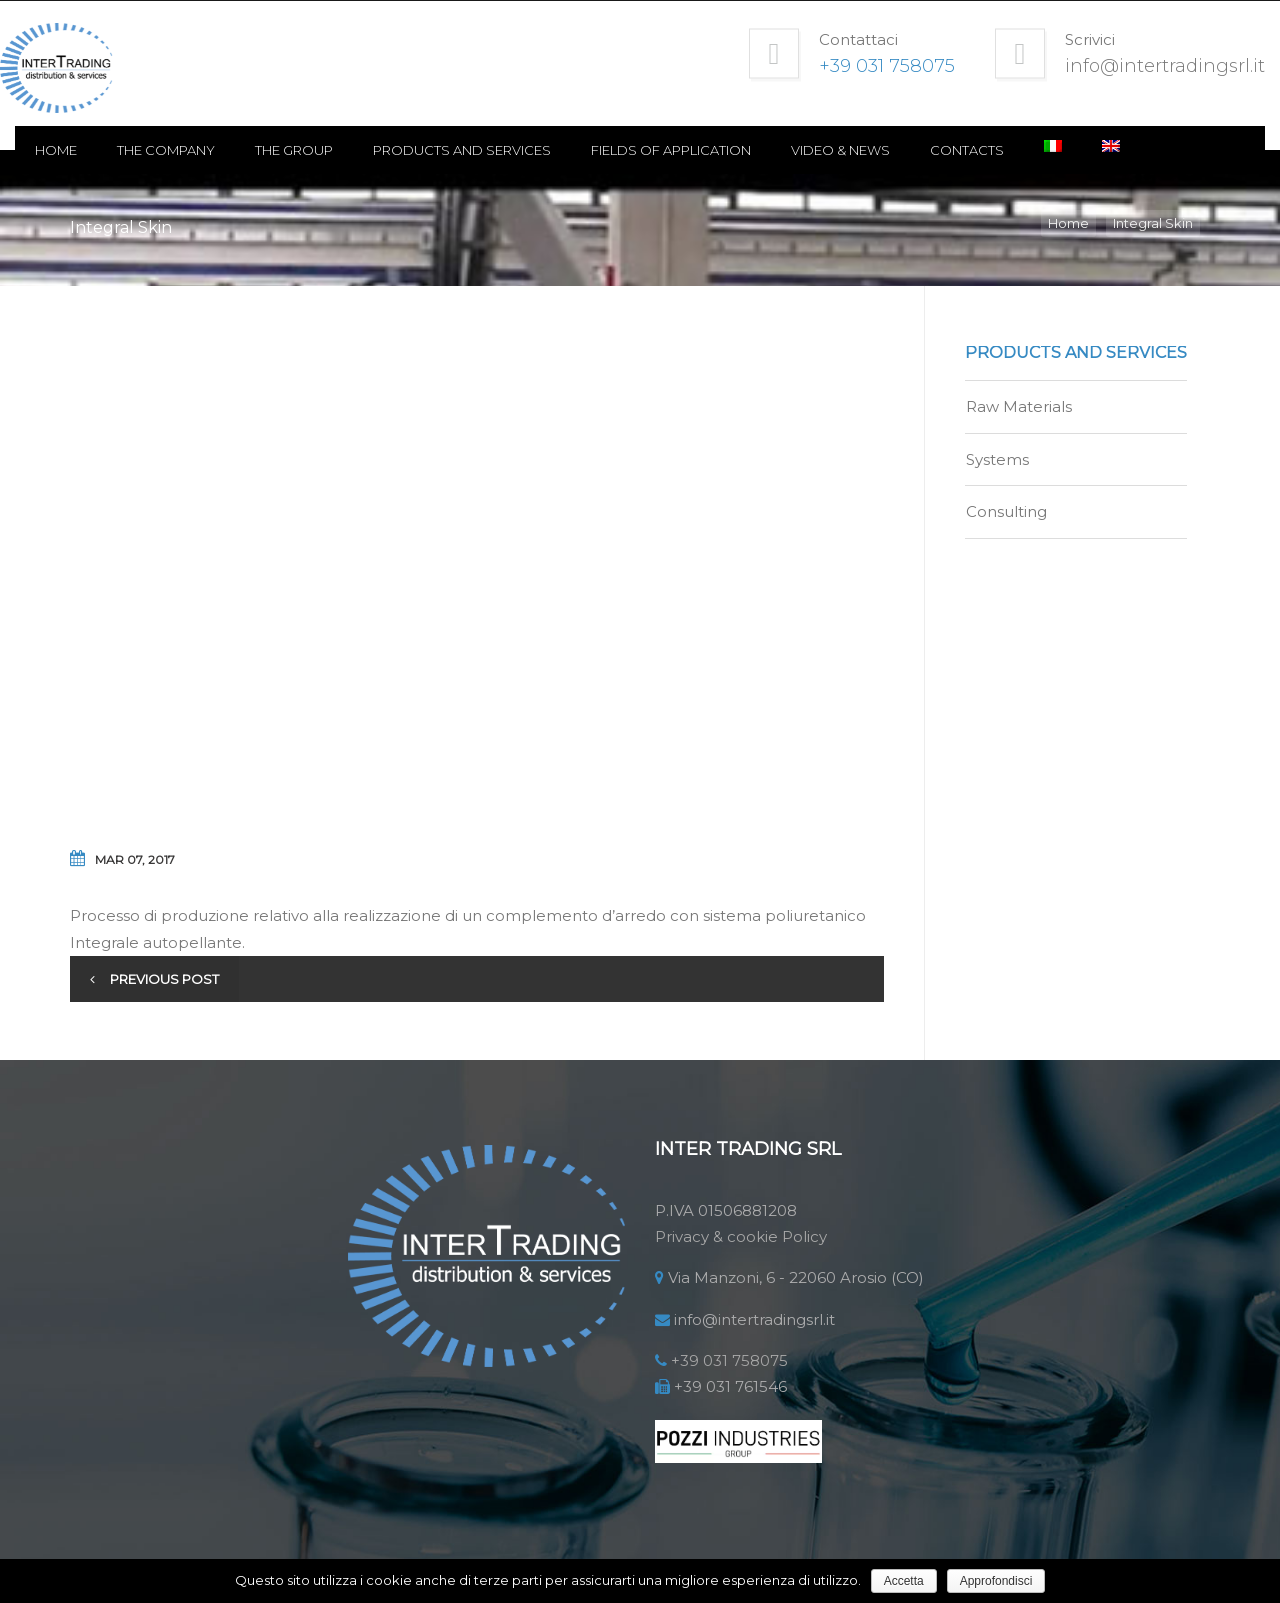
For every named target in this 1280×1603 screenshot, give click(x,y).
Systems (997, 459)
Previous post (164, 979)
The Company (221, 150)
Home (111, 150)
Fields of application (726, 150)
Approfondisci (996, 1581)
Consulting (1006, 511)
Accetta (904, 1581)
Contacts (1022, 150)
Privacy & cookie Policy (741, 1236)
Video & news (895, 150)
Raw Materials (1019, 406)
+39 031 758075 (729, 1360)
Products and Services (517, 150)
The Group (349, 150)
